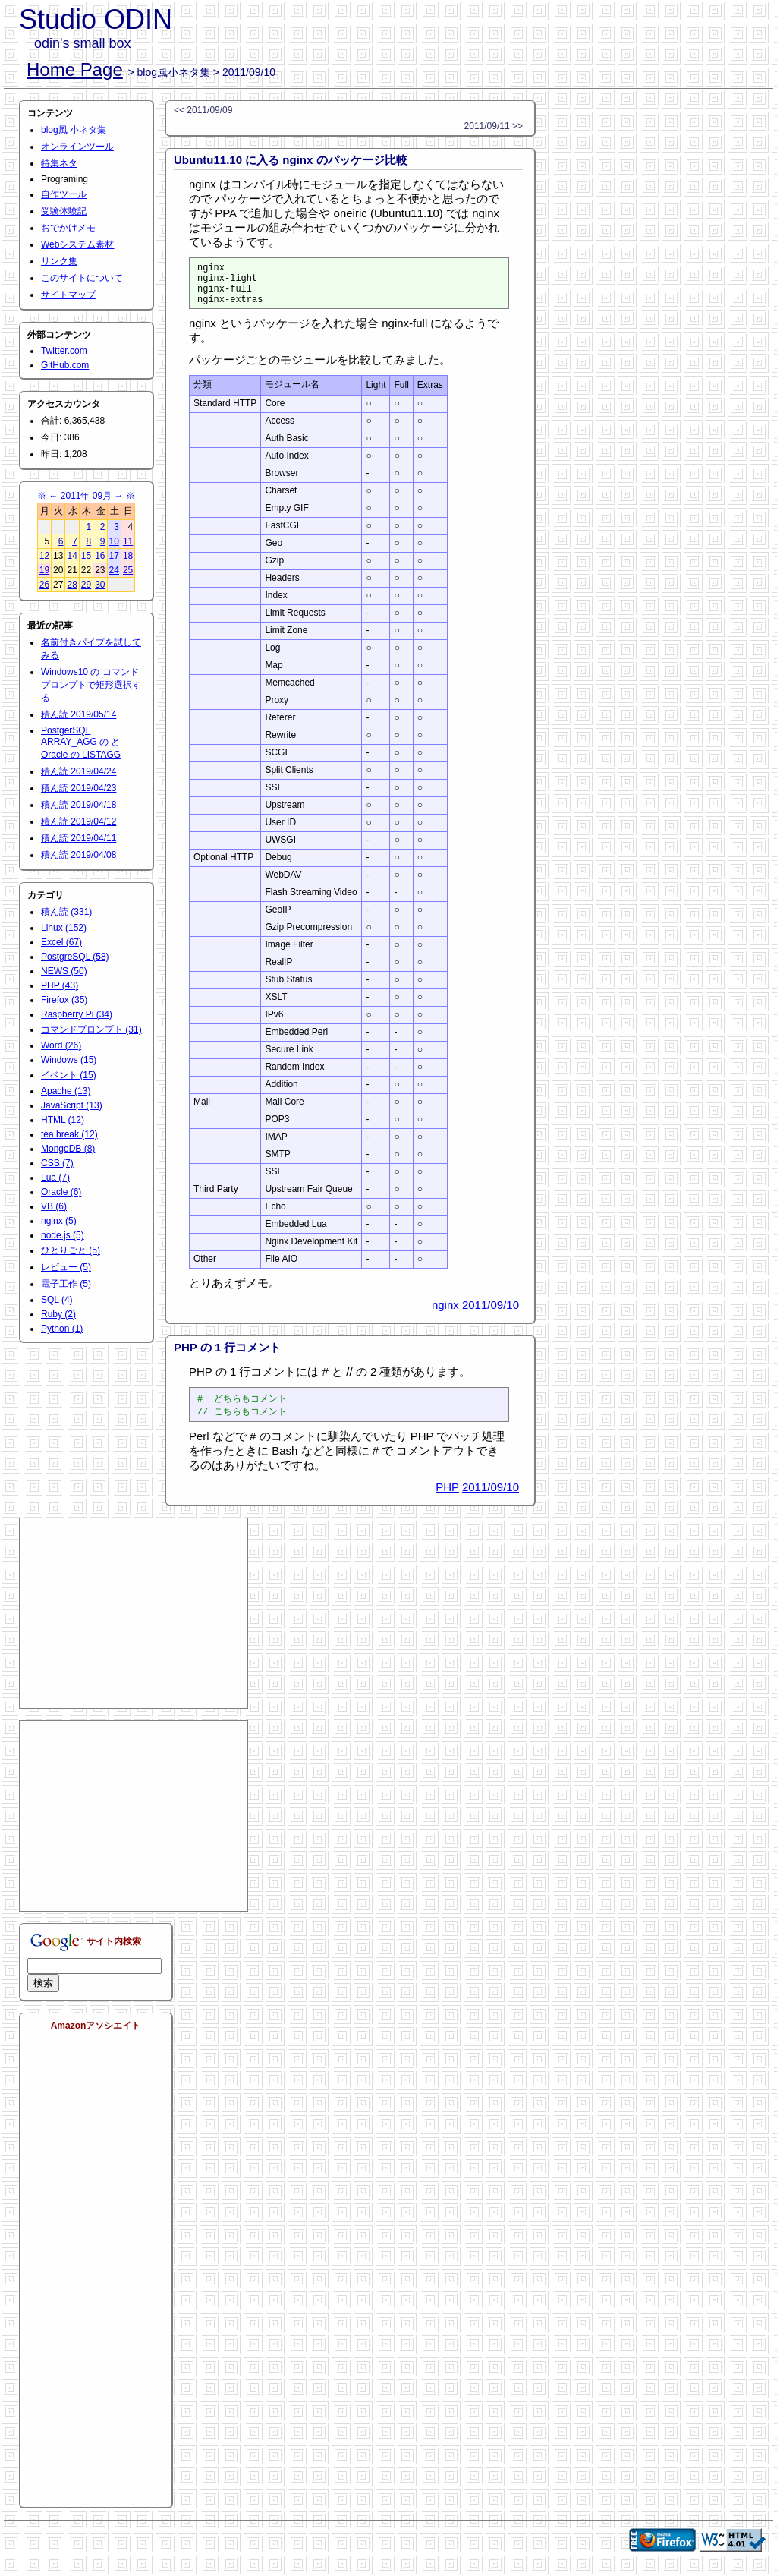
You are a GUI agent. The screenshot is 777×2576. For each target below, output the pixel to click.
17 (114, 555)
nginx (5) (59, 1220)
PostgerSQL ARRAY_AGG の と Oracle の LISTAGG (81, 742)
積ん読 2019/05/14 (78, 714)
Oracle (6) (61, 1192)
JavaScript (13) (71, 1105)
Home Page (75, 69)
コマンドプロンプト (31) (91, 1029)
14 (72, 555)
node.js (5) (62, 1235)
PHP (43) (59, 985)
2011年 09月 (86, 495)
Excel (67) (61, 942)
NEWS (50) (64, 971)
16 (100, 555)
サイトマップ (68, 294)
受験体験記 (64, 211)
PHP (447, 1497)
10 (114, 541)
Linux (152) (64, 927)
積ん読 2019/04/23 (78, 788)
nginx (445, 1313)
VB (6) (54, 1206)
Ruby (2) (58, 1314)
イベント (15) (68, 1075)
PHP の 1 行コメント (227, 1356)
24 (114, 570)
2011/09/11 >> (493, 126)
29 (86, 584)
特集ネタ (59, 163)
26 (44, 584)
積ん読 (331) (66, 911)
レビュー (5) (66, 1267)
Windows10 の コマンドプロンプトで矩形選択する (91, 685)
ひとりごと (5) (70, 1250)
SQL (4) (57, 1299)
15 (86, 555)
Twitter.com (64, 350)
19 (44, 570)
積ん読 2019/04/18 (78, 804)
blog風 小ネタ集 (73, 130)
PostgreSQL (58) (75, 956)
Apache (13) (65, 1091)
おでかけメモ (68, 227)
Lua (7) (55, 1177)
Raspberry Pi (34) (76, 1014)
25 (128, 570)
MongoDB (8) (68, 1148)
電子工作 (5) (66, 1284)
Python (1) (62, 1328)
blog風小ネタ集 (173, 72)
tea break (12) (69, 1134)
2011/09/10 (490, 1313)
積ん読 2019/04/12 (78, 821)
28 (72, 584)
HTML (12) (62, 1120)
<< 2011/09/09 (203, 110)
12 (44, 555)
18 (128, 555)
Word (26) (61, 1045)
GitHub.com (65, 365)
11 (128, 541)
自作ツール (64, 194)
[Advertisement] (133, 1624)
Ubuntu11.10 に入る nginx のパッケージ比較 (290, 159)
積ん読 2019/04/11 (78, 838)
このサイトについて (82, 278)
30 (100, 584)
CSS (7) (57, 1163)
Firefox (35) (64, 1000)
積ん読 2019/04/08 (78, 855)
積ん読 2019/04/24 (78, 771)
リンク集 (59, 261)
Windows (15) (68, 1060)
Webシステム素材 (77, 244)
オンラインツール (77, 146)
